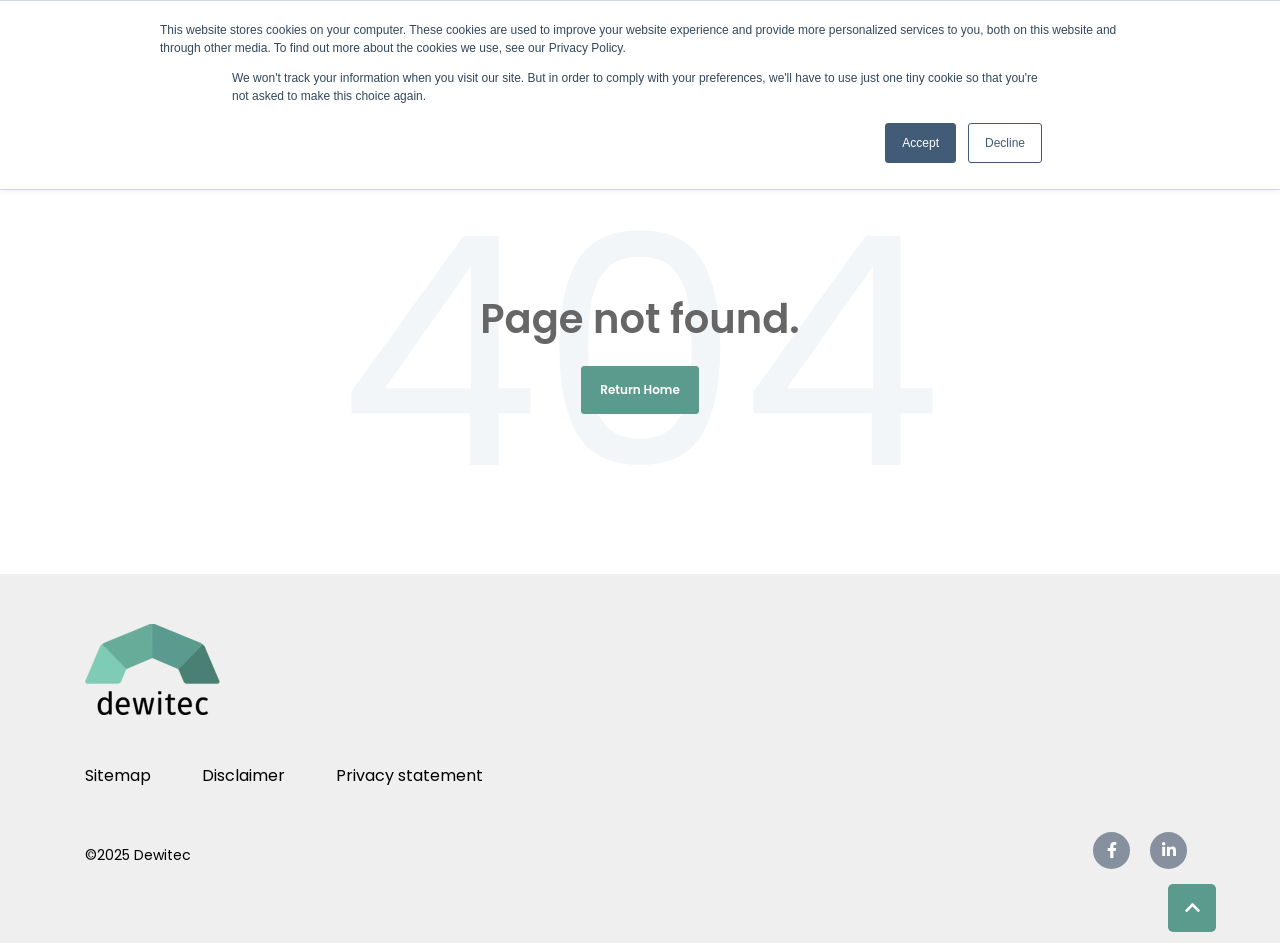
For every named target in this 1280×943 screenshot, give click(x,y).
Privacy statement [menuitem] (409, 775)
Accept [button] (920, 143)
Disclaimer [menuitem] (243, 775)
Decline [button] (1005, 143)
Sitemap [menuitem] (118, 775)
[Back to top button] (1192, 908)
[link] (160, 668)
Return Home (640, 389)
